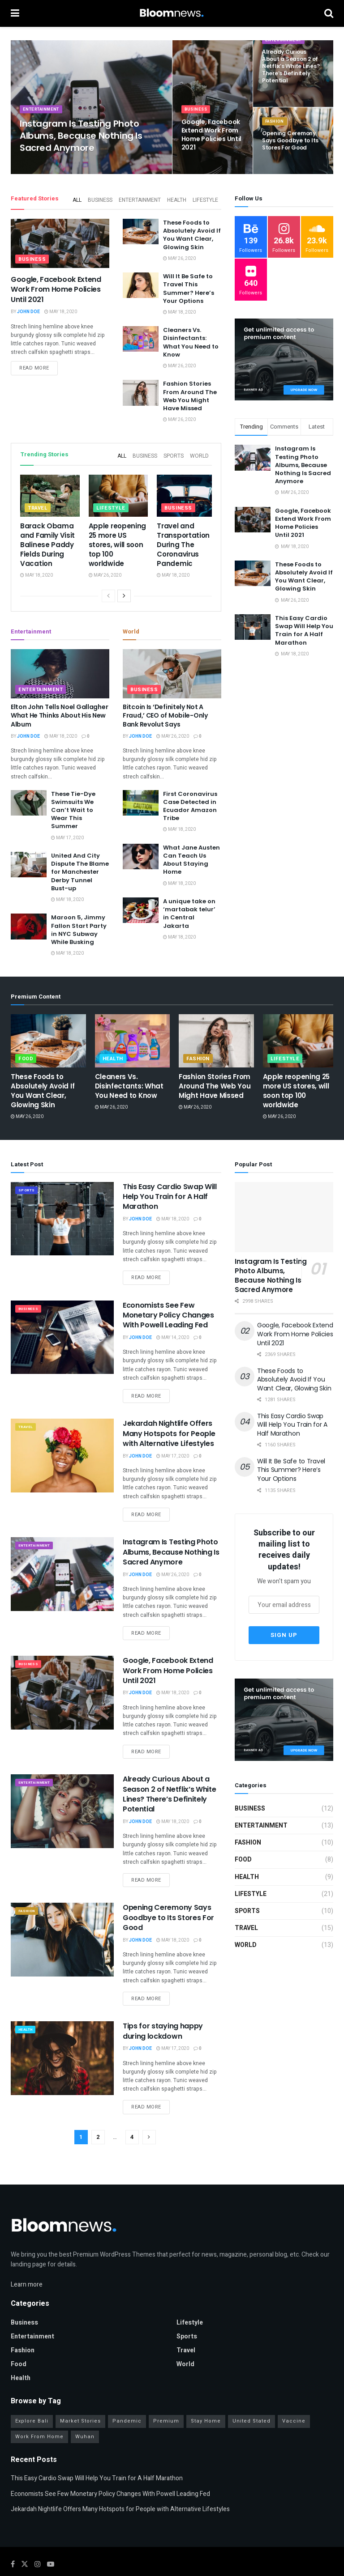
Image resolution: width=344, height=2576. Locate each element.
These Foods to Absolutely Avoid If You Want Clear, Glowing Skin (192, 232)
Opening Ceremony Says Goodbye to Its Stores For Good (168, 1912)
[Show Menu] (15, 13)
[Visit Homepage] (171, 13)
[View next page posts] (124, 590)
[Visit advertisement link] (284, 360)
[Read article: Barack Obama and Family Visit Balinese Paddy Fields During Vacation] (50, 490)
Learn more (27, 2259)
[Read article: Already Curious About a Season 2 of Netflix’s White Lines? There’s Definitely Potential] (62, 1805)
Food (25, 1053)
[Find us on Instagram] (37, 2539)
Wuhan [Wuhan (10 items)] (85, 2411)
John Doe (28, 309)
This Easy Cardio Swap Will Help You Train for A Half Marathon (304, 630)
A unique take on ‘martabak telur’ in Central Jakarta (189, 908)
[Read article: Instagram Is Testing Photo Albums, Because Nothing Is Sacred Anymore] (62, 1568)
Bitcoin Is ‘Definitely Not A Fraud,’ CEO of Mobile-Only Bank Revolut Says (165, 710)
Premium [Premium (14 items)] (166, 2396)
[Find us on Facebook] (13, 2539)
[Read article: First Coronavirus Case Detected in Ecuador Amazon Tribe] (141, 797)
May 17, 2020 (67, 832)
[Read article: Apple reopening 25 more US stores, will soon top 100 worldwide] (118, 490)
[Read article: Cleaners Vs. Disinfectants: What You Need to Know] (141, 336)
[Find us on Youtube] (50, 2539)
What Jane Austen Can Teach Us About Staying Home (191, 854)
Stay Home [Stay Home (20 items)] (206, 2396)
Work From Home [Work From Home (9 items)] (39, 2411)
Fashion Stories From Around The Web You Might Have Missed (190, 393)
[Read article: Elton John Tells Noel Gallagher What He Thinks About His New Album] (60, 668)
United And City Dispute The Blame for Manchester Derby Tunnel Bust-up (80, 866)
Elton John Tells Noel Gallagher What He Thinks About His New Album (59, 710)
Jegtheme (187, 2559)
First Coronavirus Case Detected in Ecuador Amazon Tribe (190, 800)
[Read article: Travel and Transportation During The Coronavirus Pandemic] (186, 490)
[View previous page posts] (108, 590)
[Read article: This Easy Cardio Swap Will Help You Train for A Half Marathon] (62, 1213)
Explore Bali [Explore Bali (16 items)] (31, 2396)
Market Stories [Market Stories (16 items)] (80, 2396)
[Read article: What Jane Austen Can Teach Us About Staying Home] (141, 851)
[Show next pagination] (149, 2132)
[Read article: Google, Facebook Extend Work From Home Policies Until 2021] (60, 240)
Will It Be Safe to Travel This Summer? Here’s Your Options (188, 285)
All (82, 198)
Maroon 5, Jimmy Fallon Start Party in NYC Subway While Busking (79, 924)
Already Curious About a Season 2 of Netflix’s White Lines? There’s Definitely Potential (169, 1788)
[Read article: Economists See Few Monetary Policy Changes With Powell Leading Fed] (62, 1332)
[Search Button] (328, 13)
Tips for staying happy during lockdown (163, 2025)
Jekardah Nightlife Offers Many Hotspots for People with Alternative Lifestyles (169, 1428)
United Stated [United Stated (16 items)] (251, 2396)
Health (178, 198)
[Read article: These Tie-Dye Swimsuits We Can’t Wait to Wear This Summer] (29, 797)
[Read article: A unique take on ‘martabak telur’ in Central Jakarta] (141, 905)
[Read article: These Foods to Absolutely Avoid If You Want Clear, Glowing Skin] (141, 229)
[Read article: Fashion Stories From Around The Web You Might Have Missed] (141, 390)
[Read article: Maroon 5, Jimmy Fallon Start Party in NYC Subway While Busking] (29, 921)
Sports (175, 451)
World (200, 451)
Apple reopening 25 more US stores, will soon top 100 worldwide (117, 539)
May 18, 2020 (60, 309)
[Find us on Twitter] (24, 2539)
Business (197, 119)
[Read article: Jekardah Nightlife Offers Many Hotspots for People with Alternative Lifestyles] (62, 1450)
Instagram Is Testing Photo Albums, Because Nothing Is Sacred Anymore (303, 464)
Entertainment (43, 119)
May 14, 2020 (172, 1332)
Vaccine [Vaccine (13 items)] (293, 2396)
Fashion (276, 131)
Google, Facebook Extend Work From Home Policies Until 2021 (56, 287)
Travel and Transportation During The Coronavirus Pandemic (183, 539)
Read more (38, 367)
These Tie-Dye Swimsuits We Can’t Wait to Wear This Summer (73, 804)
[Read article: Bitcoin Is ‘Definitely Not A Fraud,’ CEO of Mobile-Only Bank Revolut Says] (172, 668)
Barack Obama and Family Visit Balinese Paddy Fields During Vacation (47, 539)
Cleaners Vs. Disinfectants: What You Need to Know (191, 339)
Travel (37, 502)
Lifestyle (206, 198)
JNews (38, 2559)
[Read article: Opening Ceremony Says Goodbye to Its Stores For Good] (62, 1934)
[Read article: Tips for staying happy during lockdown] (62, 2052)
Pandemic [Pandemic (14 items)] (127, 2396)
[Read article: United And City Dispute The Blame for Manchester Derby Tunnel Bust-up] (29, 859)
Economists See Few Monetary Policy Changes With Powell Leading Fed (168, 1310)
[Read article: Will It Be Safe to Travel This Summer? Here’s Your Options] (141, 282)
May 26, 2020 (179, 256)
